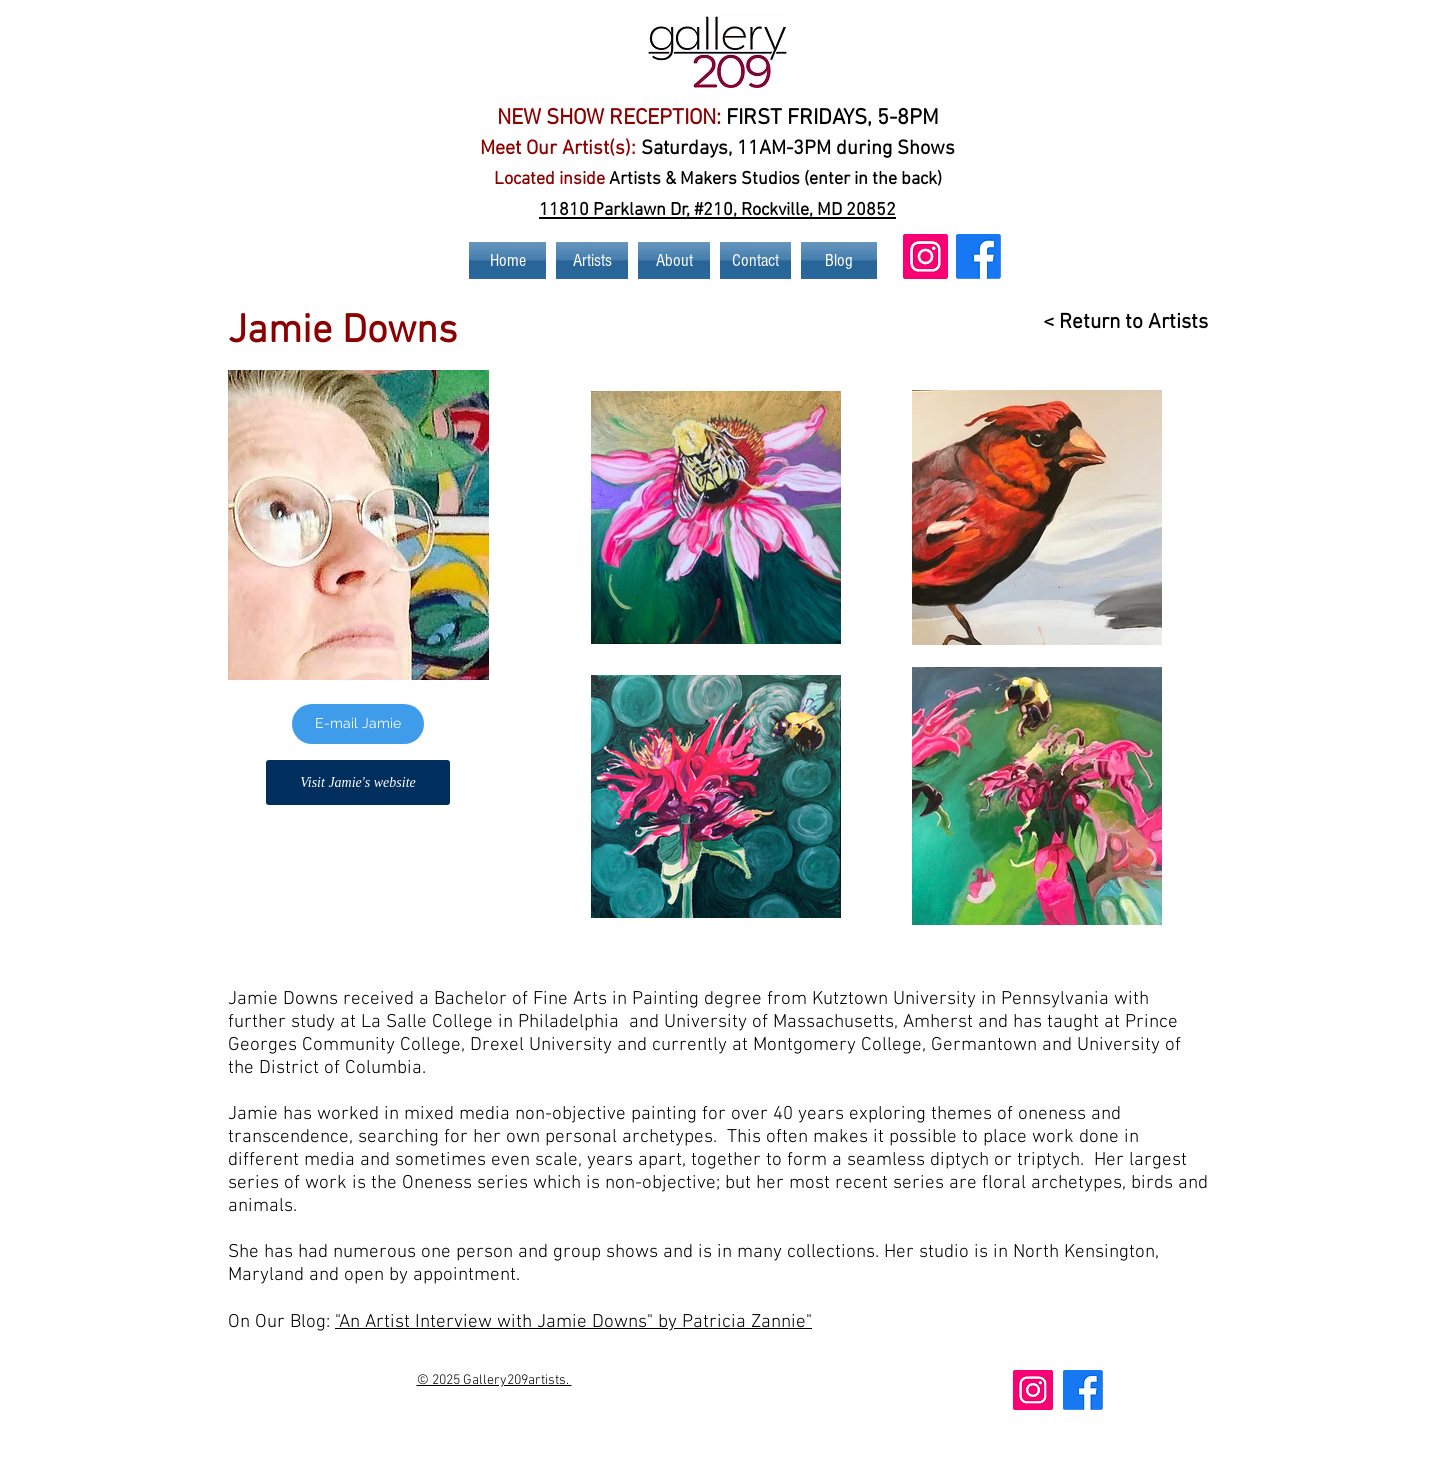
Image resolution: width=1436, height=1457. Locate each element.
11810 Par (579, 210)
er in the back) (888, 179)
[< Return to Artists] (1116, 322)
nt (826, 179)
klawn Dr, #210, (680, 210)
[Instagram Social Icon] (925, 256)
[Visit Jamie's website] (358, 782)
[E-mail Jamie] (358, 724)
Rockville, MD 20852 (818, 210)
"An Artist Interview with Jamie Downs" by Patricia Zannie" (573, 1322)
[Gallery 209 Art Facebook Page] (978, 256)
